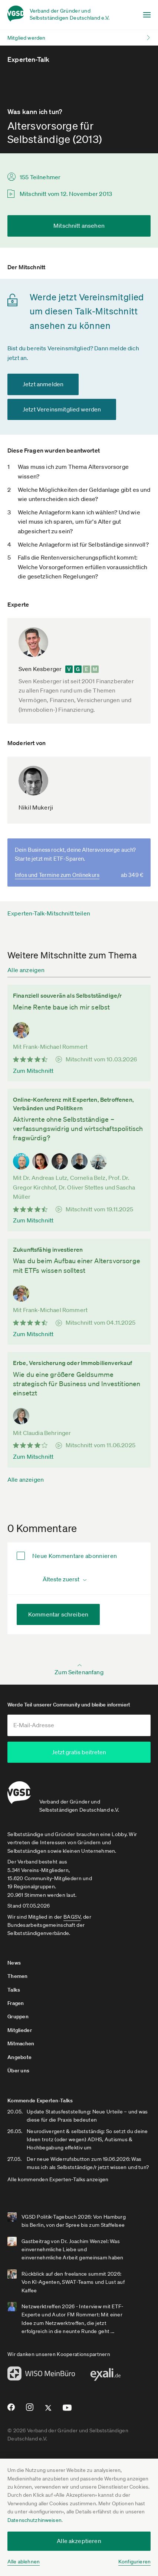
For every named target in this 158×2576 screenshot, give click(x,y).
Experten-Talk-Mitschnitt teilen (48, 913)
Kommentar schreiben (58, 1614)
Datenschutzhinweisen (34, 2520)
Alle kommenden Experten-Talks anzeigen (58, 2179)
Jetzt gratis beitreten (79, 1752)
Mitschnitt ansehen (79, 225)
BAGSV (71, 1916)
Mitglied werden (26, 37)
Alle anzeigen (26, 970)
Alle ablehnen (23, 2561)
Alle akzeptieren (79, 2541)
